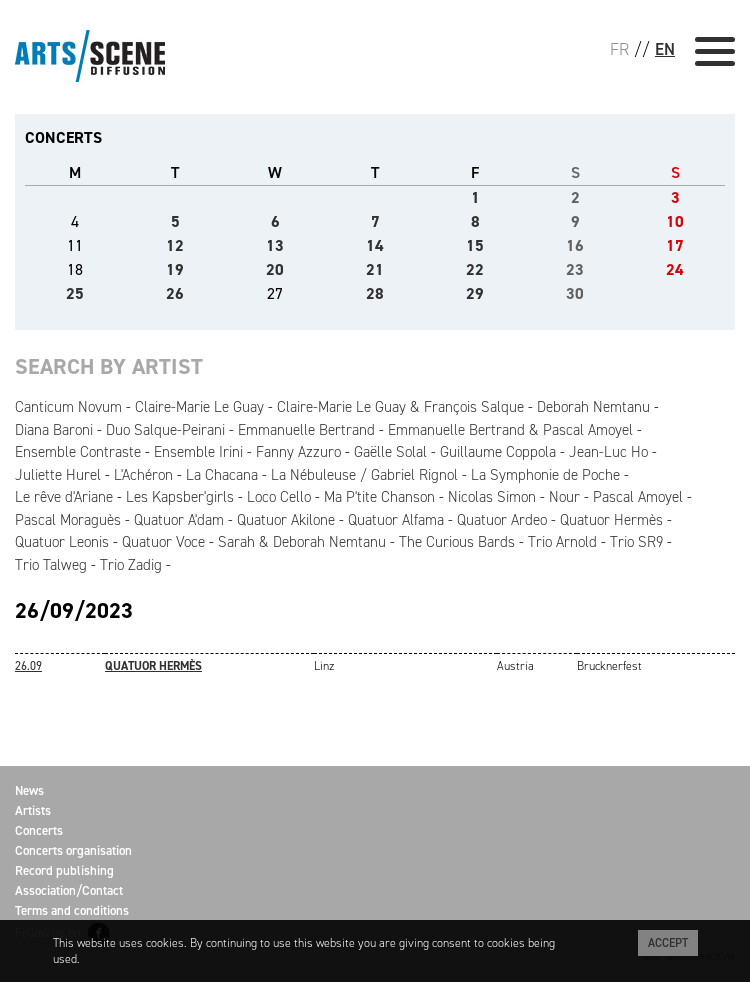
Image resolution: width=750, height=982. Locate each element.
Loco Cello (279, 497)
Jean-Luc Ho (608, 452)
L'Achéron (143, 475)
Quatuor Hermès (611, 520)
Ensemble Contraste (78, 452)
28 (375, 293)
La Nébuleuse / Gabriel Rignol (364, 475)
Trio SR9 (636, 542)
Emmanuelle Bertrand (306, 430)
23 (575, 269)
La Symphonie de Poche (545, 475)
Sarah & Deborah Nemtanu (302, 542)
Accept (668, 943)
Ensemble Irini (198, 452)
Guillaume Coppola (498, 452)
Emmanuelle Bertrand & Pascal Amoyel (510, 430)
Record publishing (64, 870)
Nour (564, 497)
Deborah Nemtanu (593, 407)
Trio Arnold (562, 542)
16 (575, 245)
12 (175, 245)
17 (675, 245)
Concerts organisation (73, 850)
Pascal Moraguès (68, 520)
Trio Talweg (51, 565)
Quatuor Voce (163, 542)
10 (675, 221)
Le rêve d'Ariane (64, 497)
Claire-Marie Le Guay (199, 407)
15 (475, 245)
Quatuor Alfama (396, 520)
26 (175, 293)
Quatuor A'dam (179, 520)
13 (275, 245)
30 (575, 293)
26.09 (28, 666)
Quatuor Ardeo (502, 520)
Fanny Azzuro (298, 452)
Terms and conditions (72, 910)
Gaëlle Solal (390, 452)
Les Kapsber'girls (180, 497)
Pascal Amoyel (638, 497)
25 (75, 293)
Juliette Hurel (58, 475)
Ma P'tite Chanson (379, 497)
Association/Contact (69, 890)
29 (475, 293)
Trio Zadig (131, 565)
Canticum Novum (68, 407)
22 (475, 269)
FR (619, 49)
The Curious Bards (457, 542)
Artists (33, 810)
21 (375, 269)
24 (675, 269)
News (29, 790)
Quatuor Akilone (286, 520)
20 (275, 269)
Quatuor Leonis (62, 542)
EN (665, 49)
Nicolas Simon (492, 497)
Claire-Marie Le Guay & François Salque (400, 407)
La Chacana (222, 475)
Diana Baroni (54, 430)
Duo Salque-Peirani (165, 430)
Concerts (39, 830)
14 (375, 245)
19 (175, 269)
